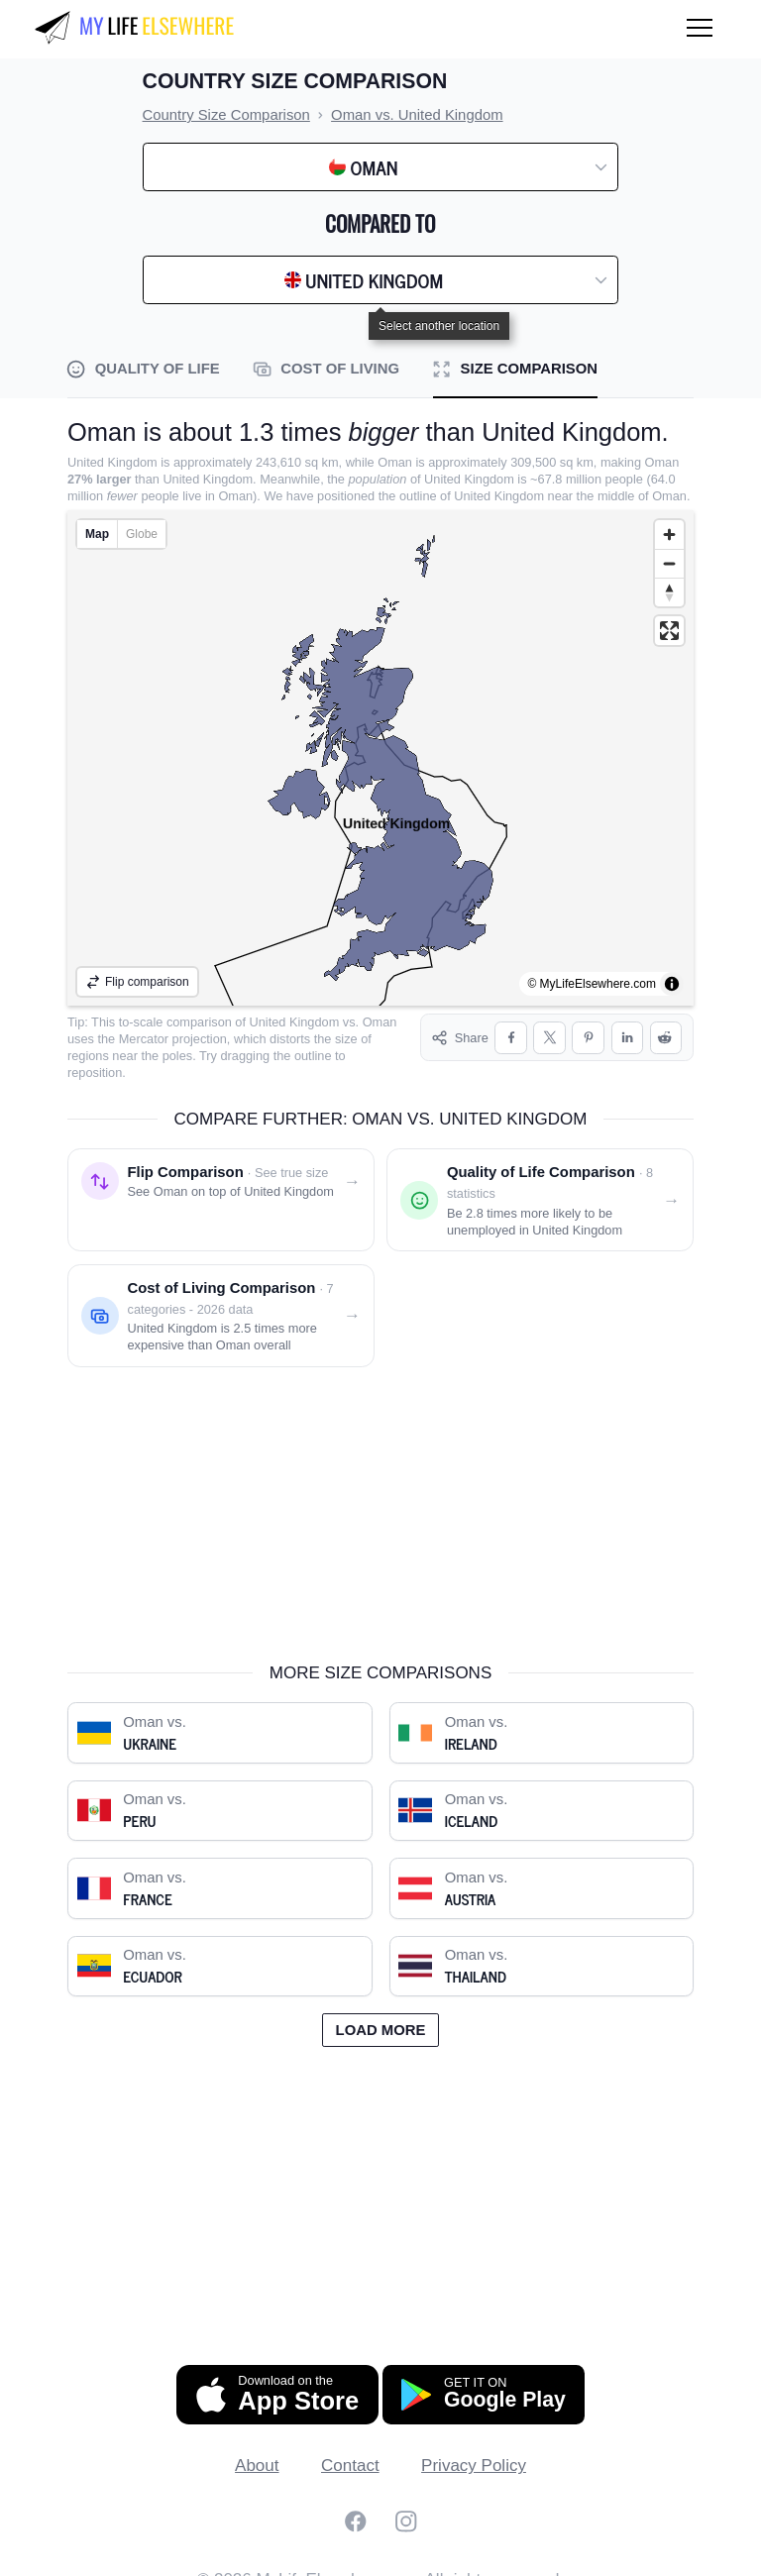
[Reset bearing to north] (669, 592)
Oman (380, 1022)
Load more (381, 2013)
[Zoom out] (669, 563)
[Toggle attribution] (672, 984)
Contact (350, 2448)
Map (97, 534)
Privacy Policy (473, 2448)
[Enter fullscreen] (669, 630)
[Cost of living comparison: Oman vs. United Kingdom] (221, 1298)
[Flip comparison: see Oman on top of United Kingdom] (221, 1182)
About (256, 2448)
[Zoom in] (669, 534)
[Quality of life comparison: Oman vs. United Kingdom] (540, 1182)
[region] (380, 758)
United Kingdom (295, 1022)
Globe (142, 534)
